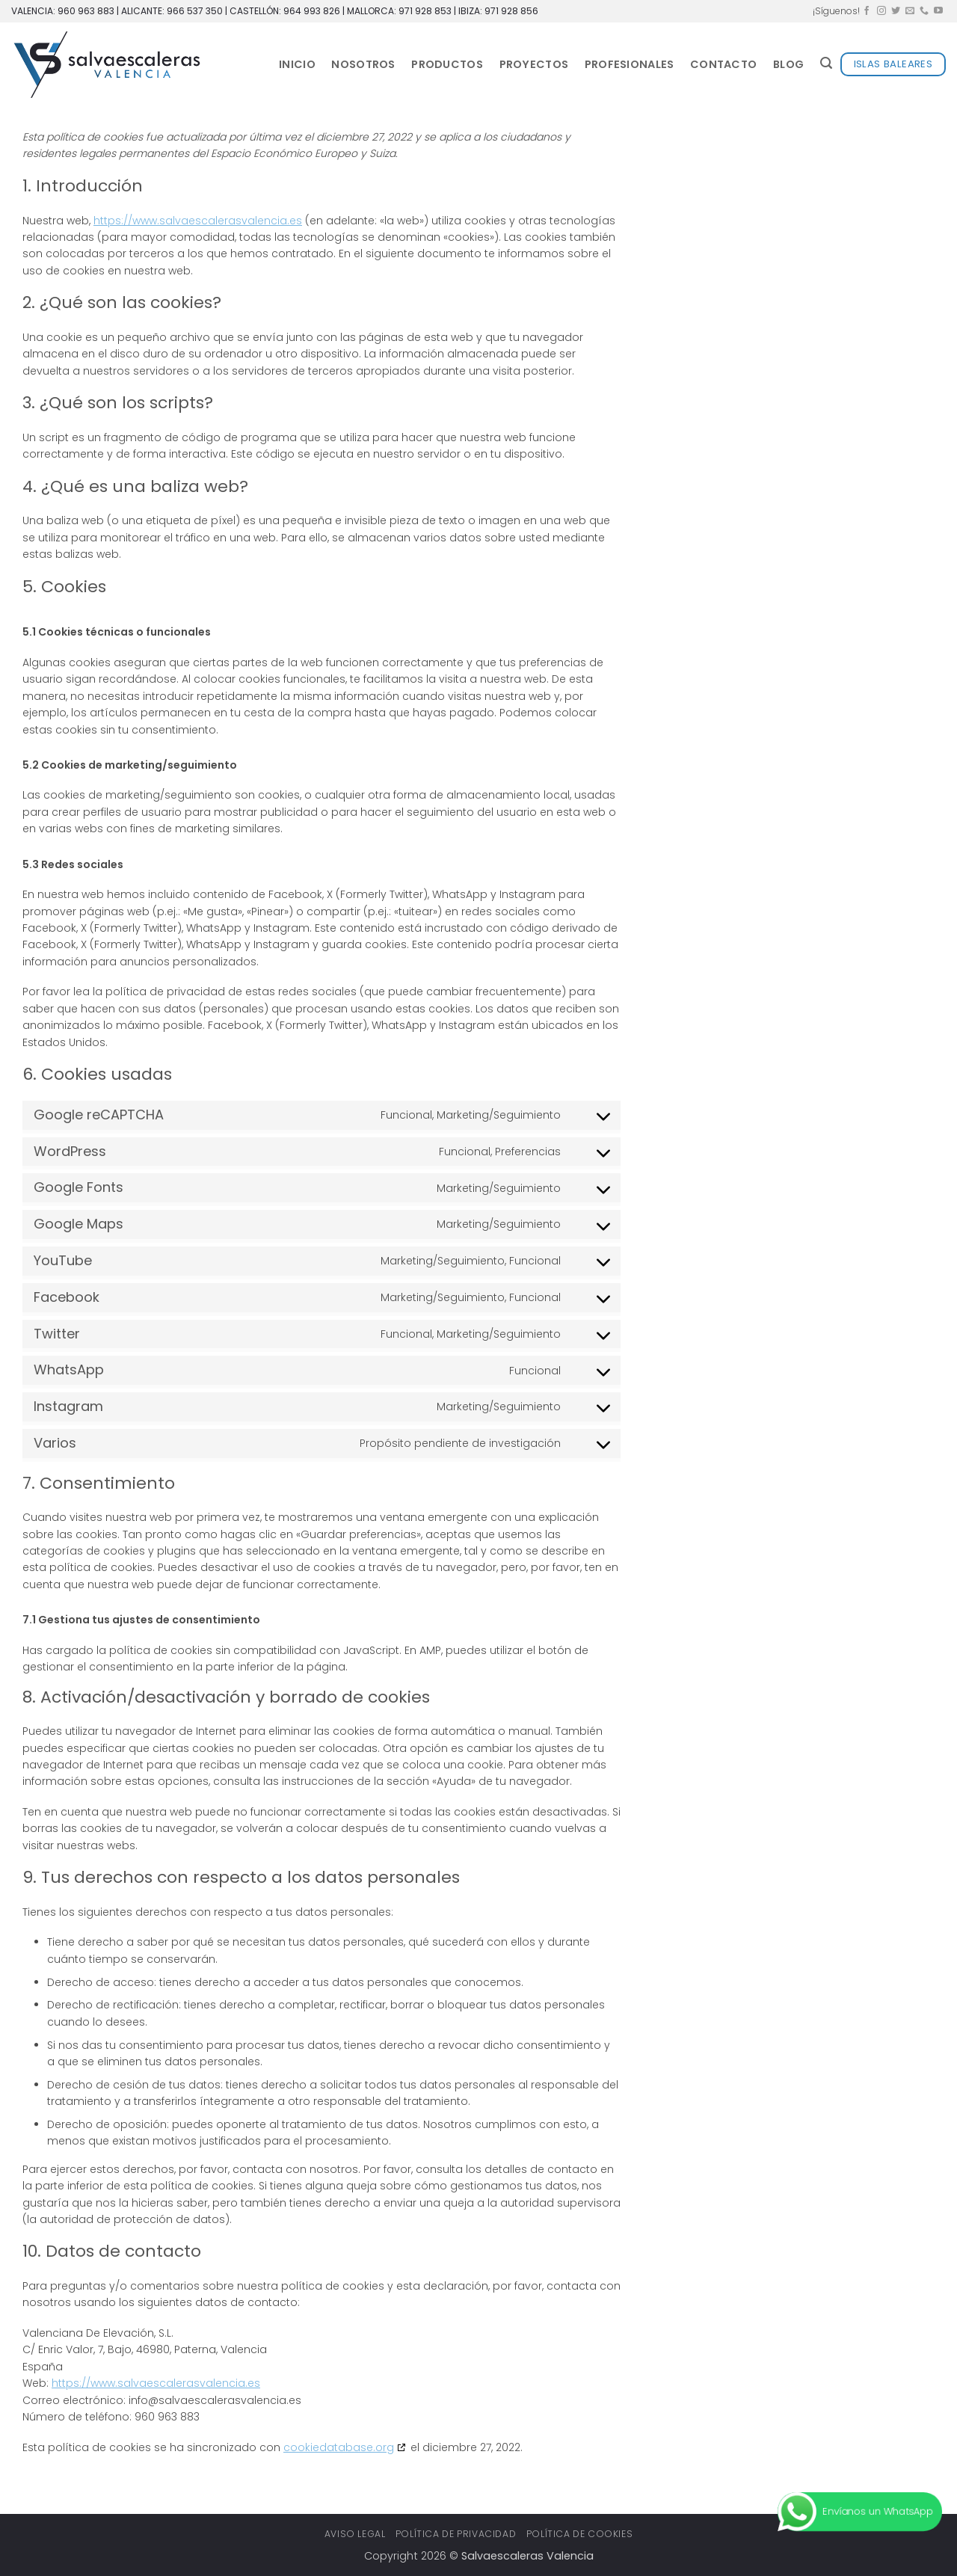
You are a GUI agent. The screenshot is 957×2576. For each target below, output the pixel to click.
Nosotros (363, 64)
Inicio (297, 64)
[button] (826, 63)
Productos (447, 64)
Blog (788, 64)
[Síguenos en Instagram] (881, 11)
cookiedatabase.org (338, 2447)
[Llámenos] (924, 11)
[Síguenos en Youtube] (938, 11)
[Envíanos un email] (909, 11)
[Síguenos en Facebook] (866, 11)
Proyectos (534, 64)
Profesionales (629, 64)
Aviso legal (355, 2533)
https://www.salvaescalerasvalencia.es (197, 220)
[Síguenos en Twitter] (895, 11)
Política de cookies (579, 2533)
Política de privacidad (456, 2533)
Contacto (723, 64)
